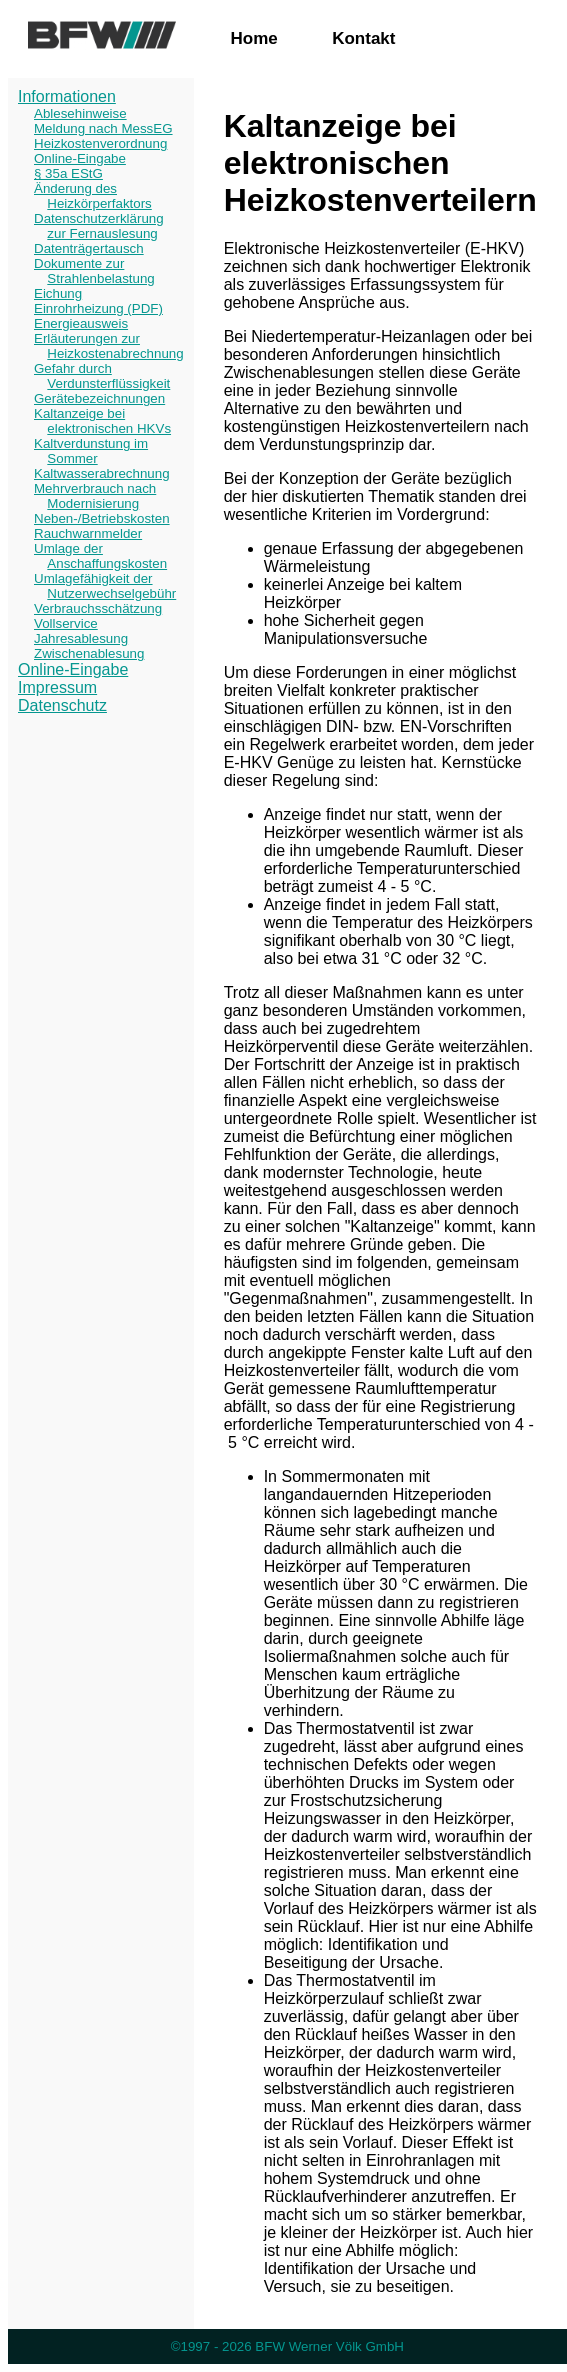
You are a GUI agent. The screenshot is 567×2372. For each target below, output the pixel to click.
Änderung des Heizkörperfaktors (93, 196)
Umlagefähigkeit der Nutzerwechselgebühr (105, 586)
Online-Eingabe (80, 158)
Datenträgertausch (89, 248)
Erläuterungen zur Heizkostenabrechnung (109, 346)
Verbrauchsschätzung (98, 608)
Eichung (58, 293)
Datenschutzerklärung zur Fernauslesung (99, 226)
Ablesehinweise (80, 113)
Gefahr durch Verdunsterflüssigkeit (102, 376)
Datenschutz (62, 705)
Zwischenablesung (89, 653)
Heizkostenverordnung (100, 143)
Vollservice (66, 623)
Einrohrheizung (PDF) (98, 308)
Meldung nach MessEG (103, 128)
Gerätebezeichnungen (99, 398)
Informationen (67, 96)
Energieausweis (81, 323)
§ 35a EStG (68, 173)
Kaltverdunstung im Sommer (91, 451)
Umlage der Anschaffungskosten (100, 556)
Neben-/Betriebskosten (102, 518)
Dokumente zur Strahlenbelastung (94, 271)
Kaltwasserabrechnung (102, 473)
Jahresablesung (81, 638)
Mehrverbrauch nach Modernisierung (95, 496)
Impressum (57, 687)
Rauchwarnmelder (88, 533)
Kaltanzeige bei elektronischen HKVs (102, 421)
